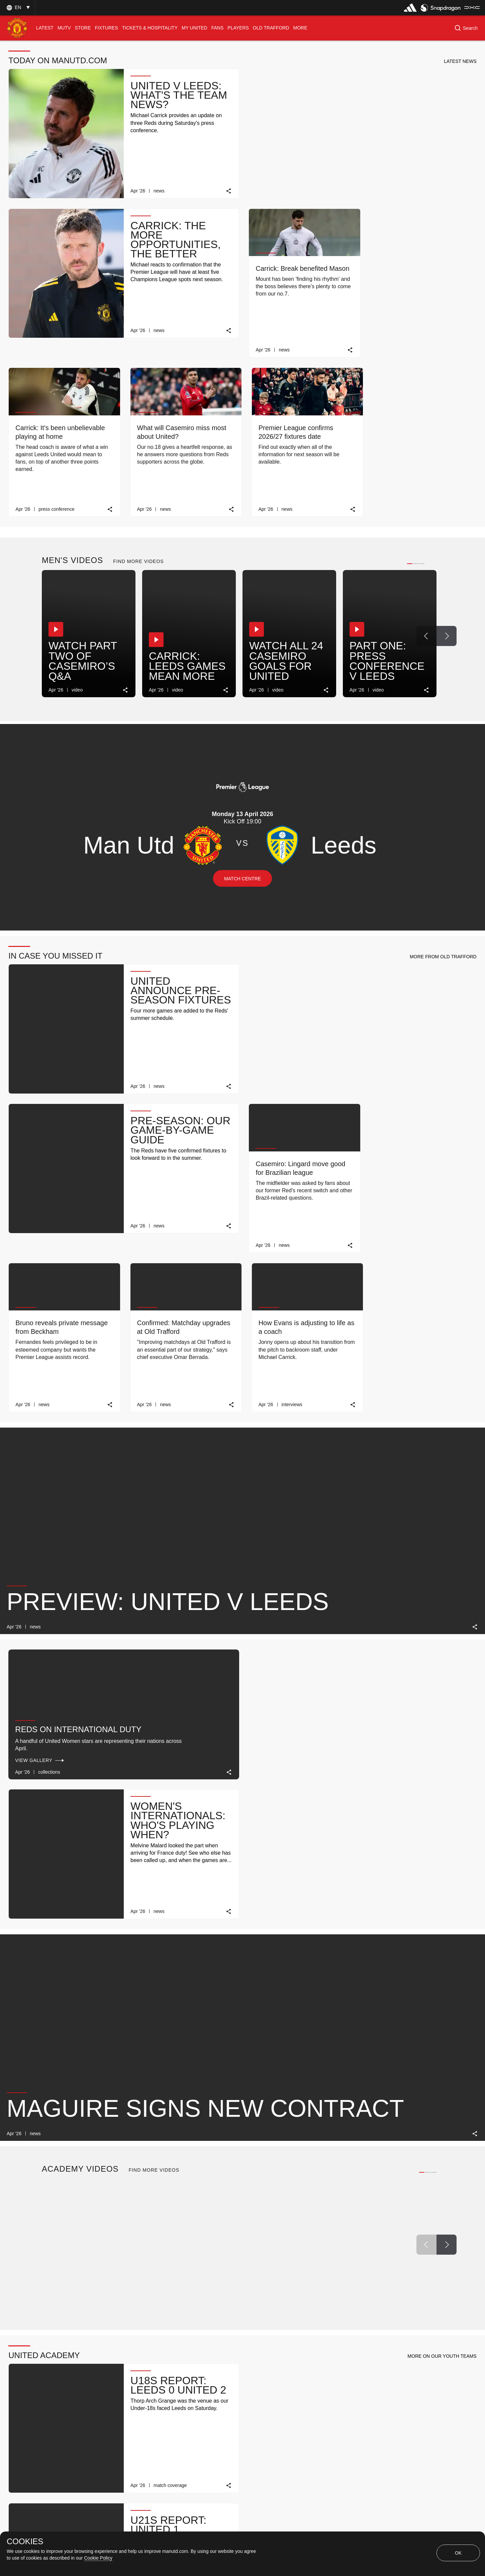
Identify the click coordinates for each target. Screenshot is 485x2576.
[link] (227, 190)
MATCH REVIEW (89, 2418)
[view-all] (423, 2067)
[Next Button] (446, 473)
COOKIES (25, 2541)
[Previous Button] (426, 473)
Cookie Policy (98, 2558)
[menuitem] (45, 28)
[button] (17, 7)
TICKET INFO (189, 2418)
